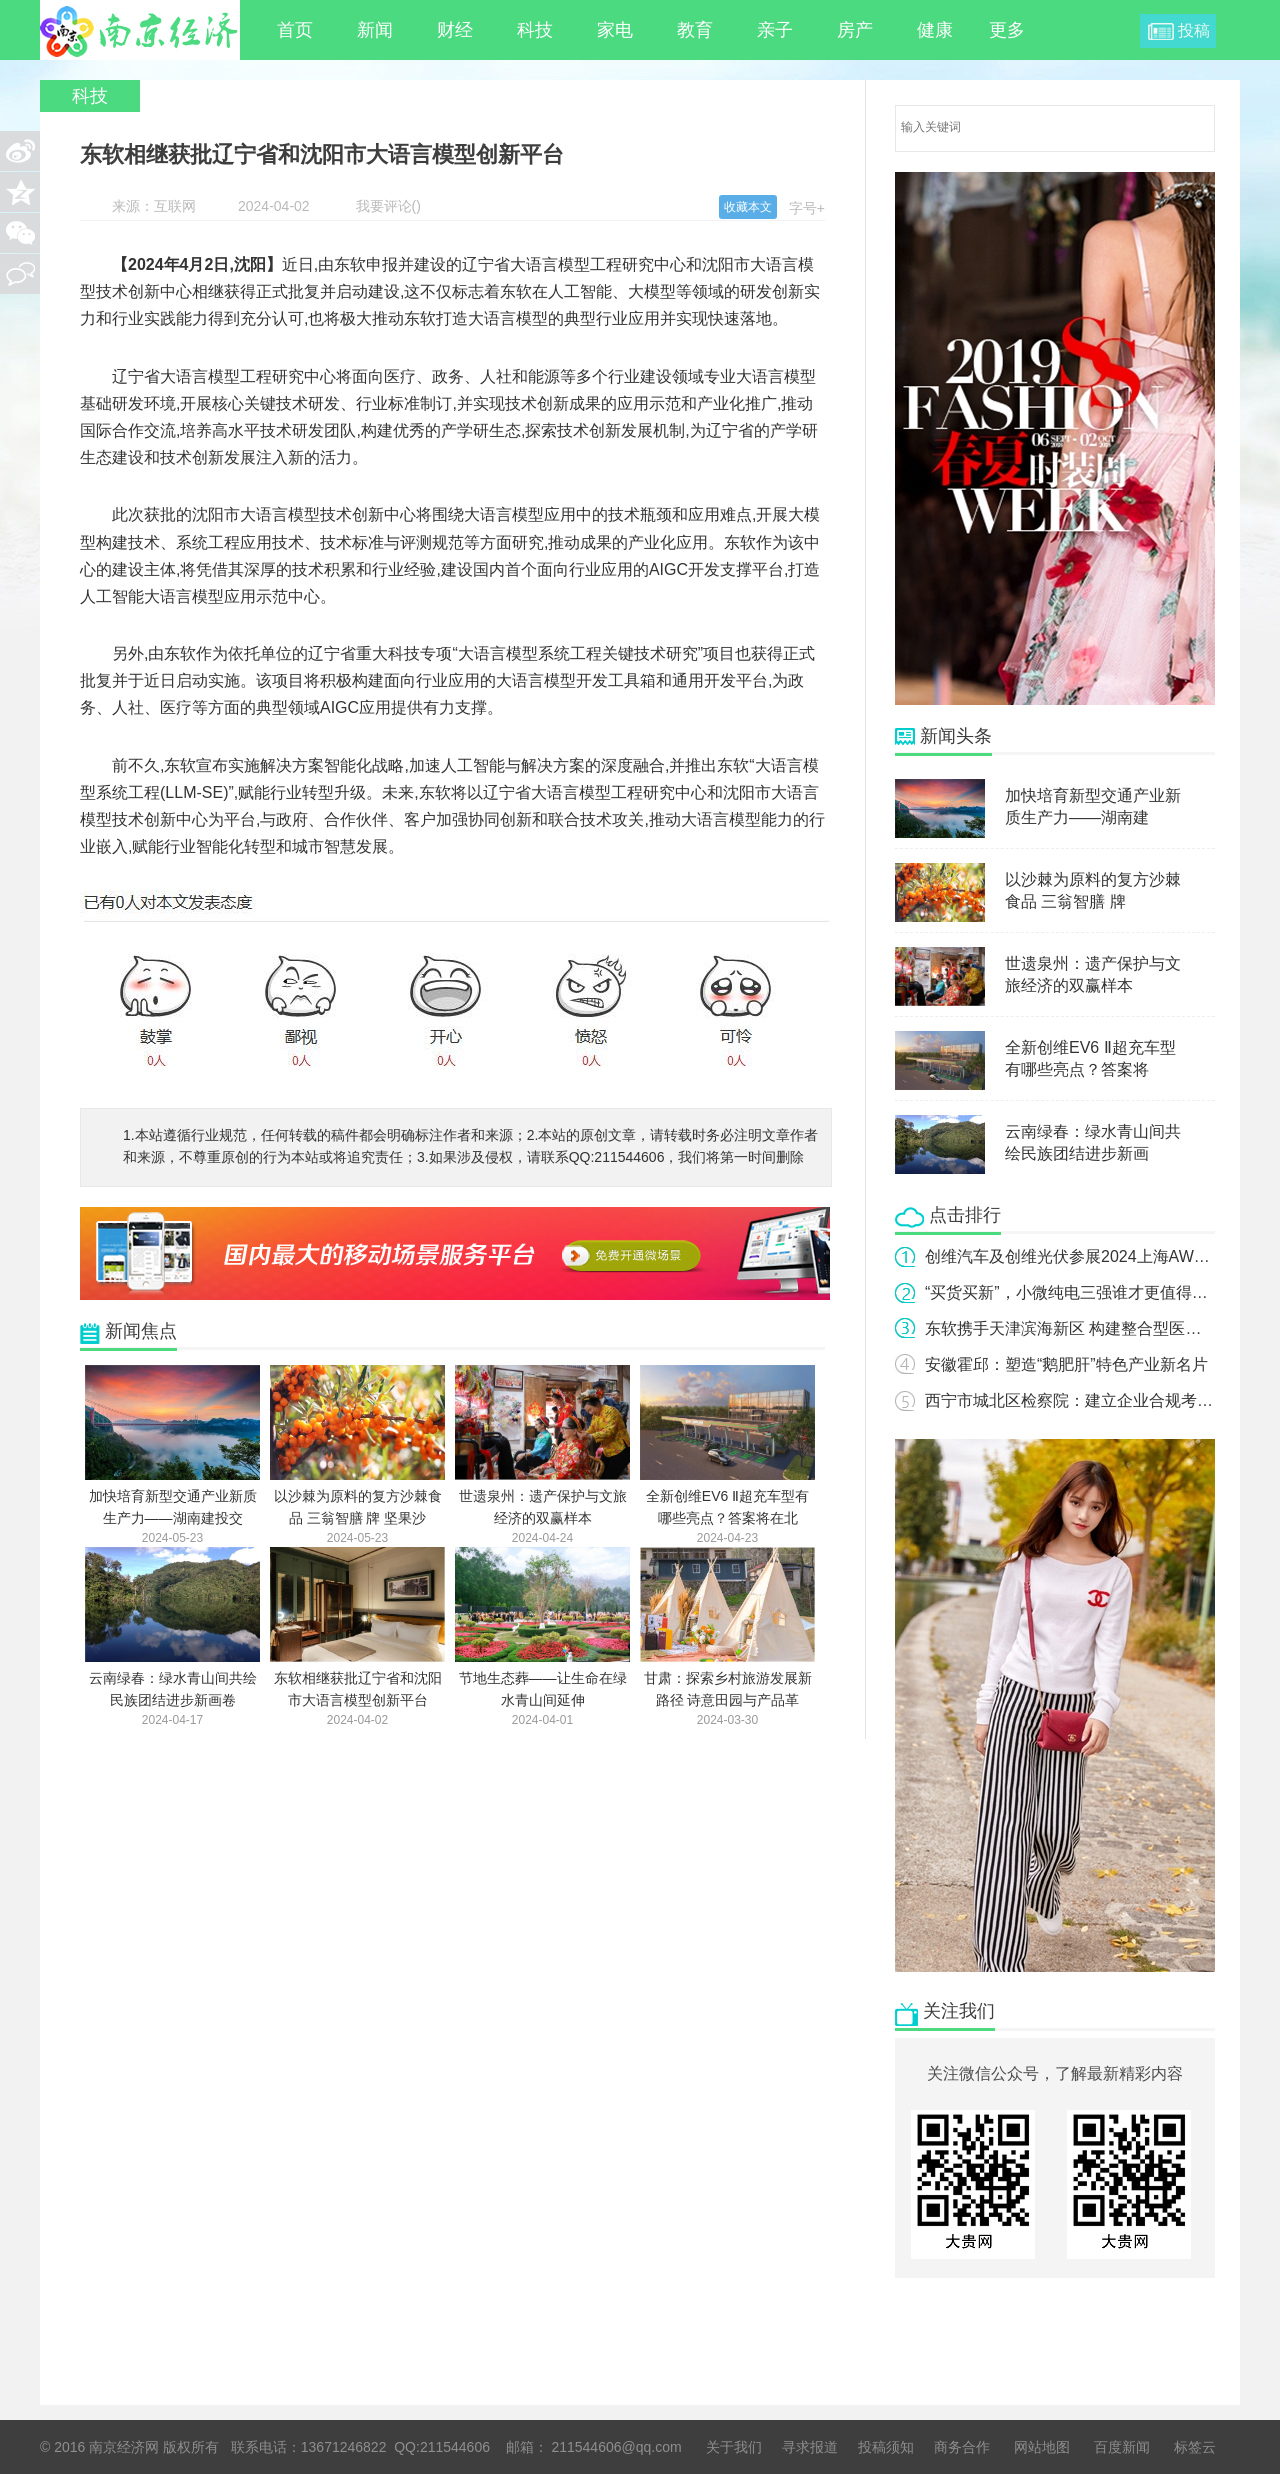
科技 (535, 30)
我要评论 (384, 206)
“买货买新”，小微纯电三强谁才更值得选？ (1074, 1292)
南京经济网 (140, 30)
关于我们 (734, 2447)
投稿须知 (886, 2447)
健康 (935, 30)
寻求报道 (810, 2447)
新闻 (375, 30)
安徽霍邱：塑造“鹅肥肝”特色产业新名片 (1066, 1364)
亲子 (775, 30)
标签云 (1195, 2447)
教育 (695, 30)
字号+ (807, 208)
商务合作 (962, 2447)
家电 (615, 30)
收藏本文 (748, 207)
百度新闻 (1122, 2447)
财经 (455, 30)
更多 (1015, 30)
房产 (855, 30)
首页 (295, 30)
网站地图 (1042, 2447)
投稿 (1194, 30)
